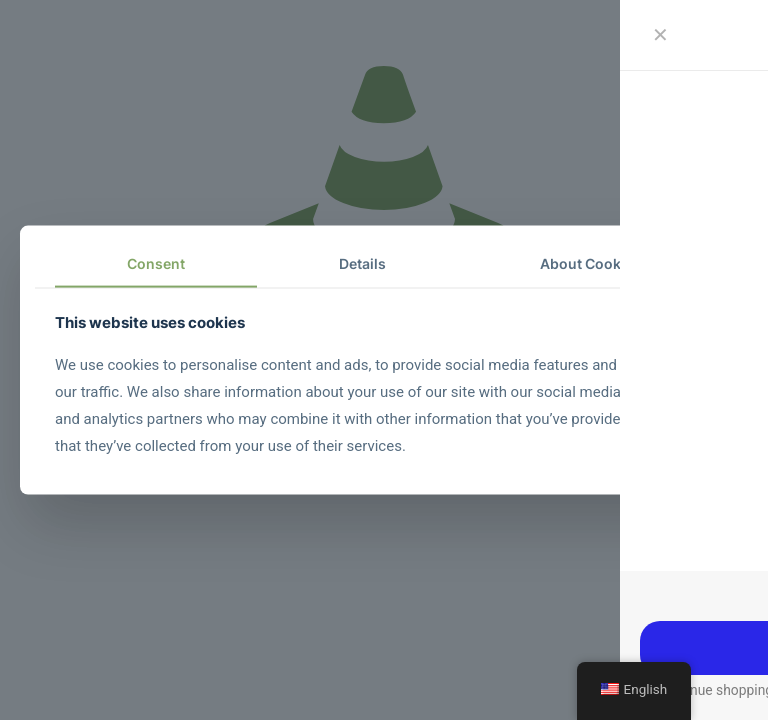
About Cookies (590, 263)
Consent (156, 263)
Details (362, 263)
